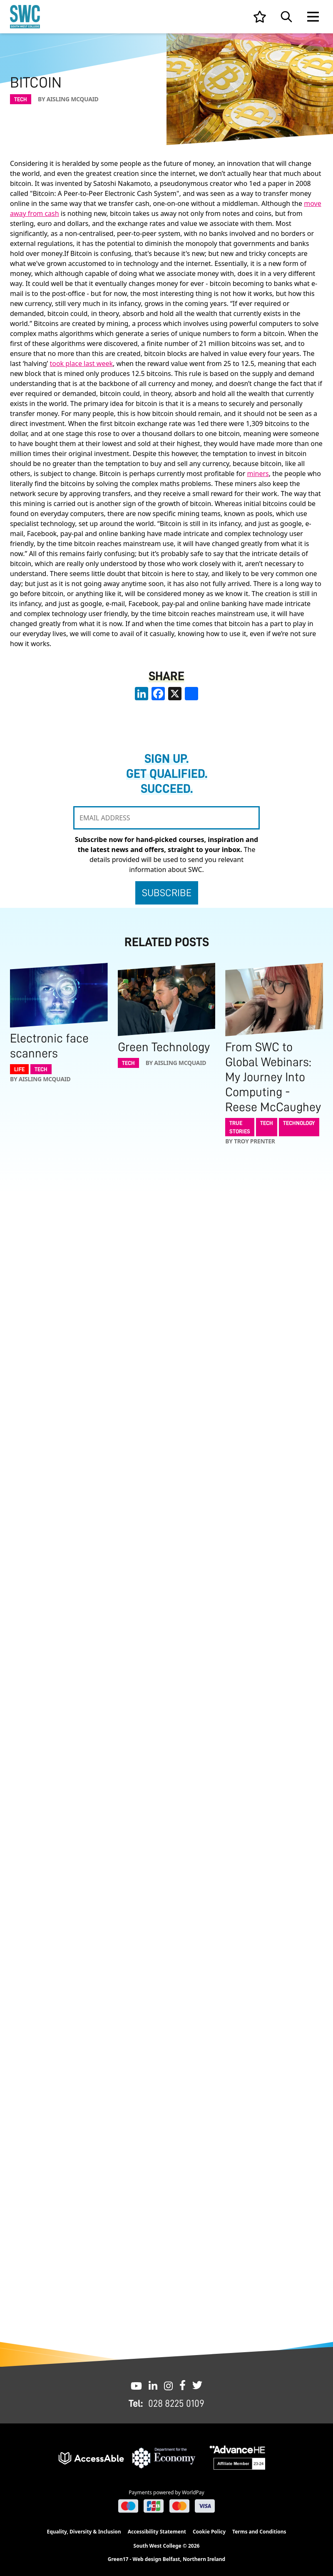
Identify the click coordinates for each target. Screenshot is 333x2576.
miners (258, 473)
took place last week (81, 363)
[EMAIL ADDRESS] (166, 817)
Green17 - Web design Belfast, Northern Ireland (166, 2559)
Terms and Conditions (259, 2531)
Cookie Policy (209, 2531)
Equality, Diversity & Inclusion (84, 2531)
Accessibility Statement (157, 2531)
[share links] (191, 693)
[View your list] (260, 17)
